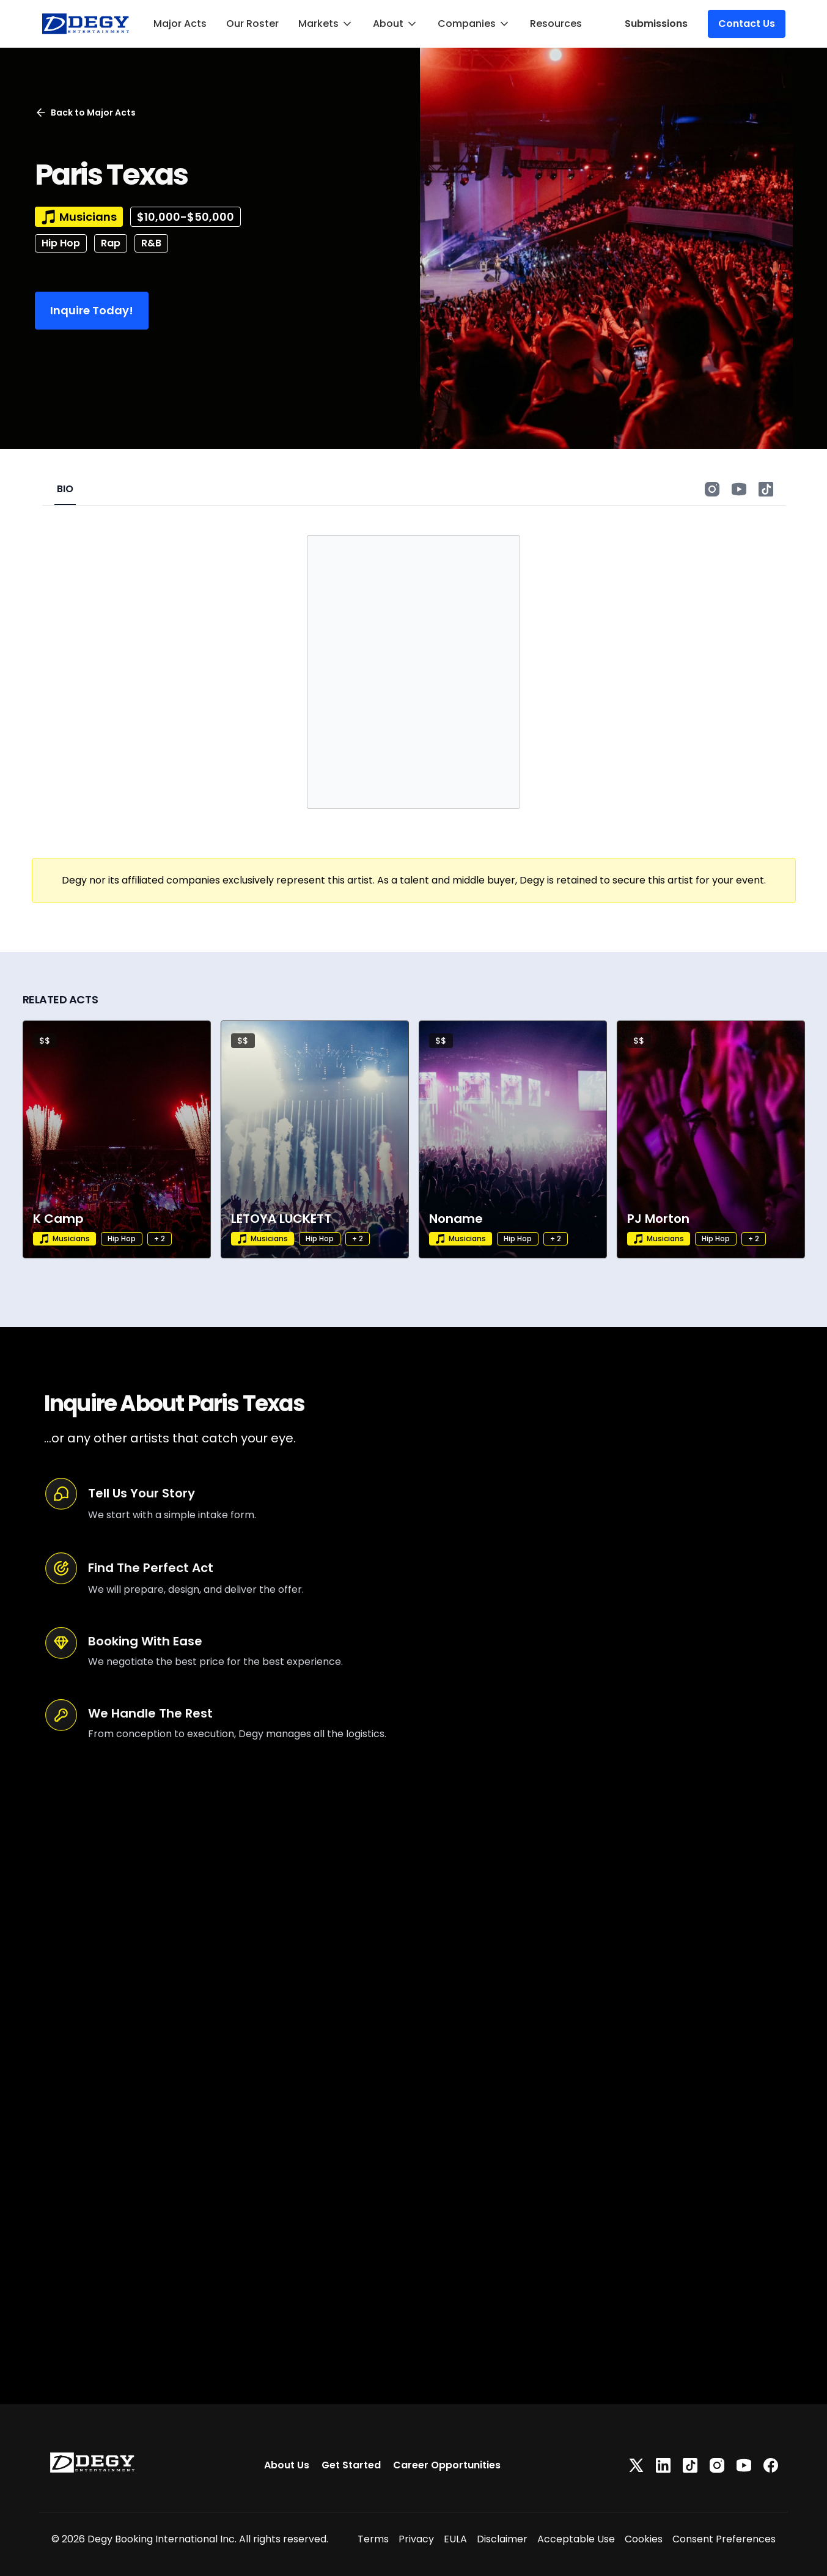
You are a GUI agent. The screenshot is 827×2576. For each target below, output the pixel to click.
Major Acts (180, 24)
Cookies (644, 2539)
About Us (286, 2465)
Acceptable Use (576, 2539)
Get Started (351, 2465)
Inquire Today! (91, 310)
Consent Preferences (724, 2539)
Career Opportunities (447, 2465)
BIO (65, 489)
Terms (373, 2539)
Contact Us (746, 24)
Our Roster (252, 24)
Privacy (416, 2539)
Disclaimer (502, 2539)
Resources (556, 24)
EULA (455, 2539)
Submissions (656, 24)
